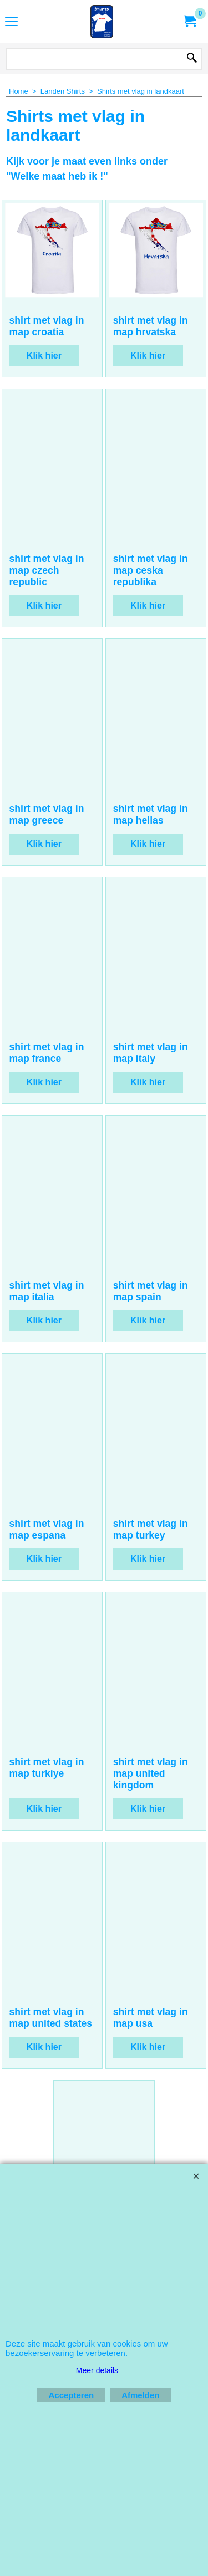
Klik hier (44, 405)
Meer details (97, 2370)
